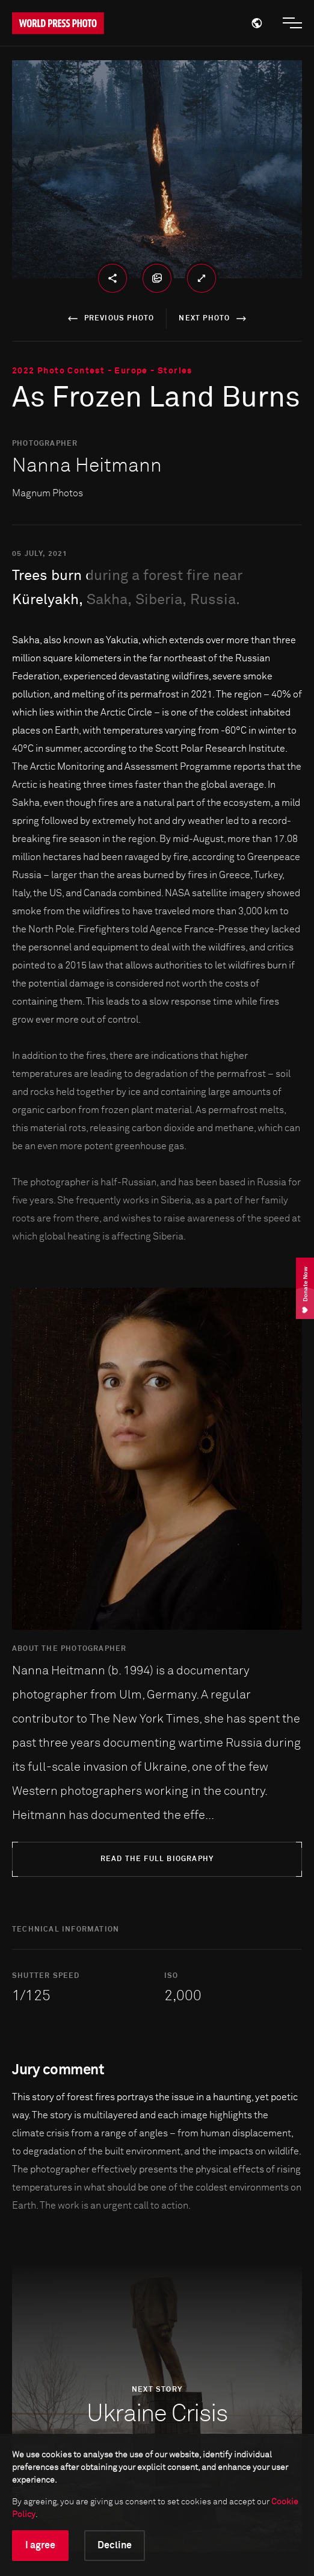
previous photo (109, 318)
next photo (214, 318)
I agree (40, 2545)
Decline (114, 2545)
